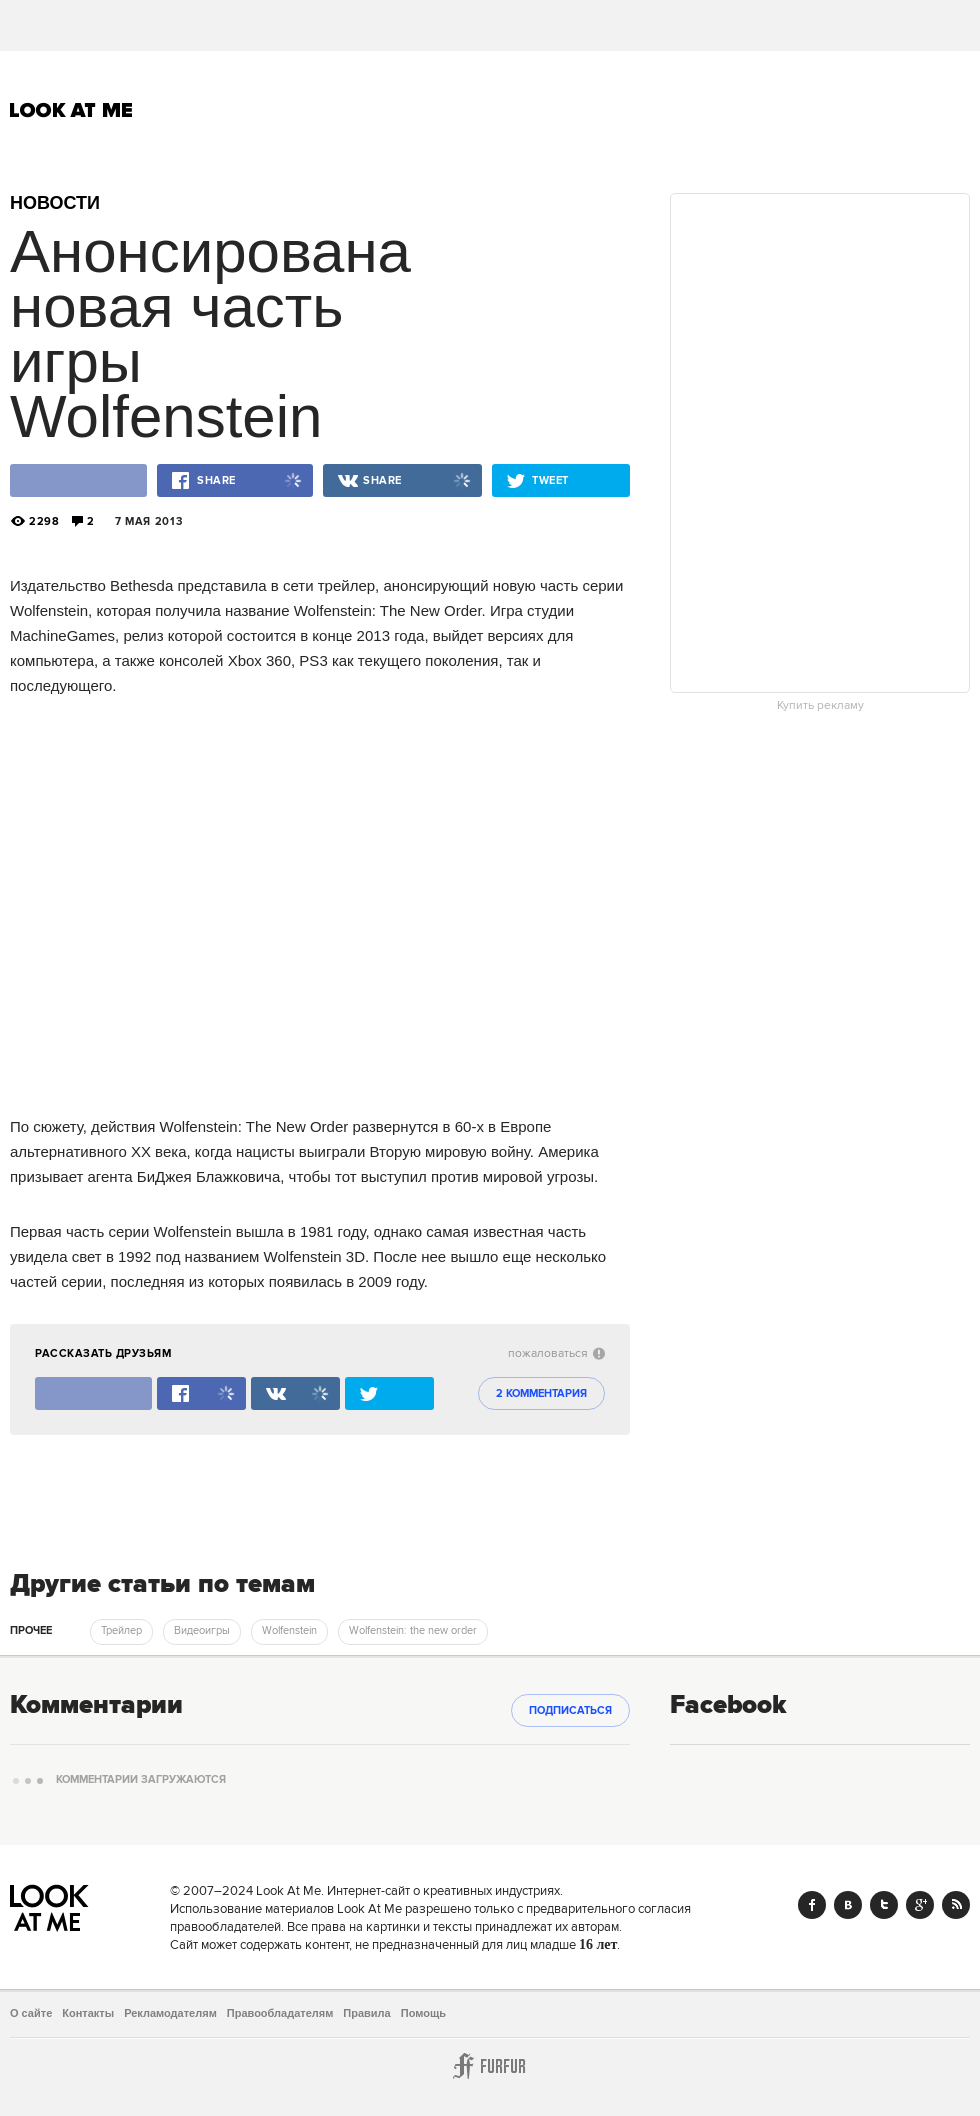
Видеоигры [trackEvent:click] (202, 1631)
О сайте (31, 2013)
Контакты (88, 2013)
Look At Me (71, 110)
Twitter (884, 1905)
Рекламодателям (170, 2013)
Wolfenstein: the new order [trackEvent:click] (413, 1631)
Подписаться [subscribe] (570, 1711)
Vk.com (848, 1905)
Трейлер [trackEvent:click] (121, 1631)
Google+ (920, 1905)
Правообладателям (280, 2013)
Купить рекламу (820, 706)
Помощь (423, 2013)
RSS (956, 1905)
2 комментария (541, 1394)
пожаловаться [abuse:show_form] (556, 1353)
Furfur (490, 2066)
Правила (366, 2013)
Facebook (812, 1905)
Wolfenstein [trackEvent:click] (289, 1631)
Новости (55, 203)
